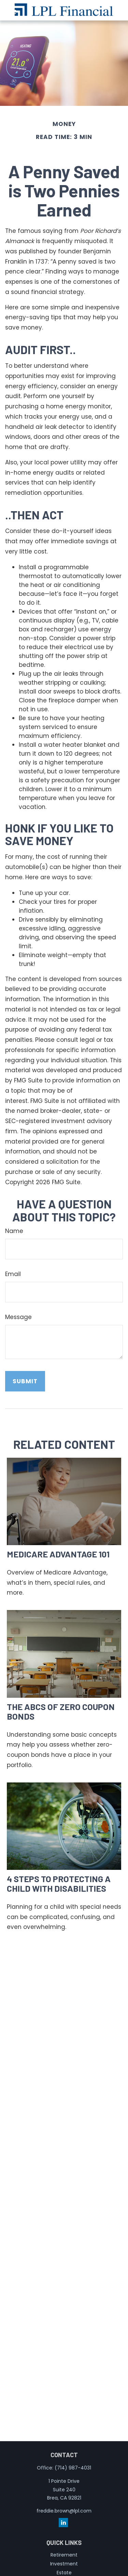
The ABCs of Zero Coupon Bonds (61, 1711)
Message (18, 1317)
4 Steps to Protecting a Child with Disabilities (59, 1883)
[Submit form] (25, 1381)
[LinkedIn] (63, 2522)
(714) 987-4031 (73, 2467)
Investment (64, 2563)
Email (13, 1274)
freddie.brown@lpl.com (64, 2510)
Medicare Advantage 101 (58, 1554)
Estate (64, 2572)
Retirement (64, 2554)
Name (14, 1231)
